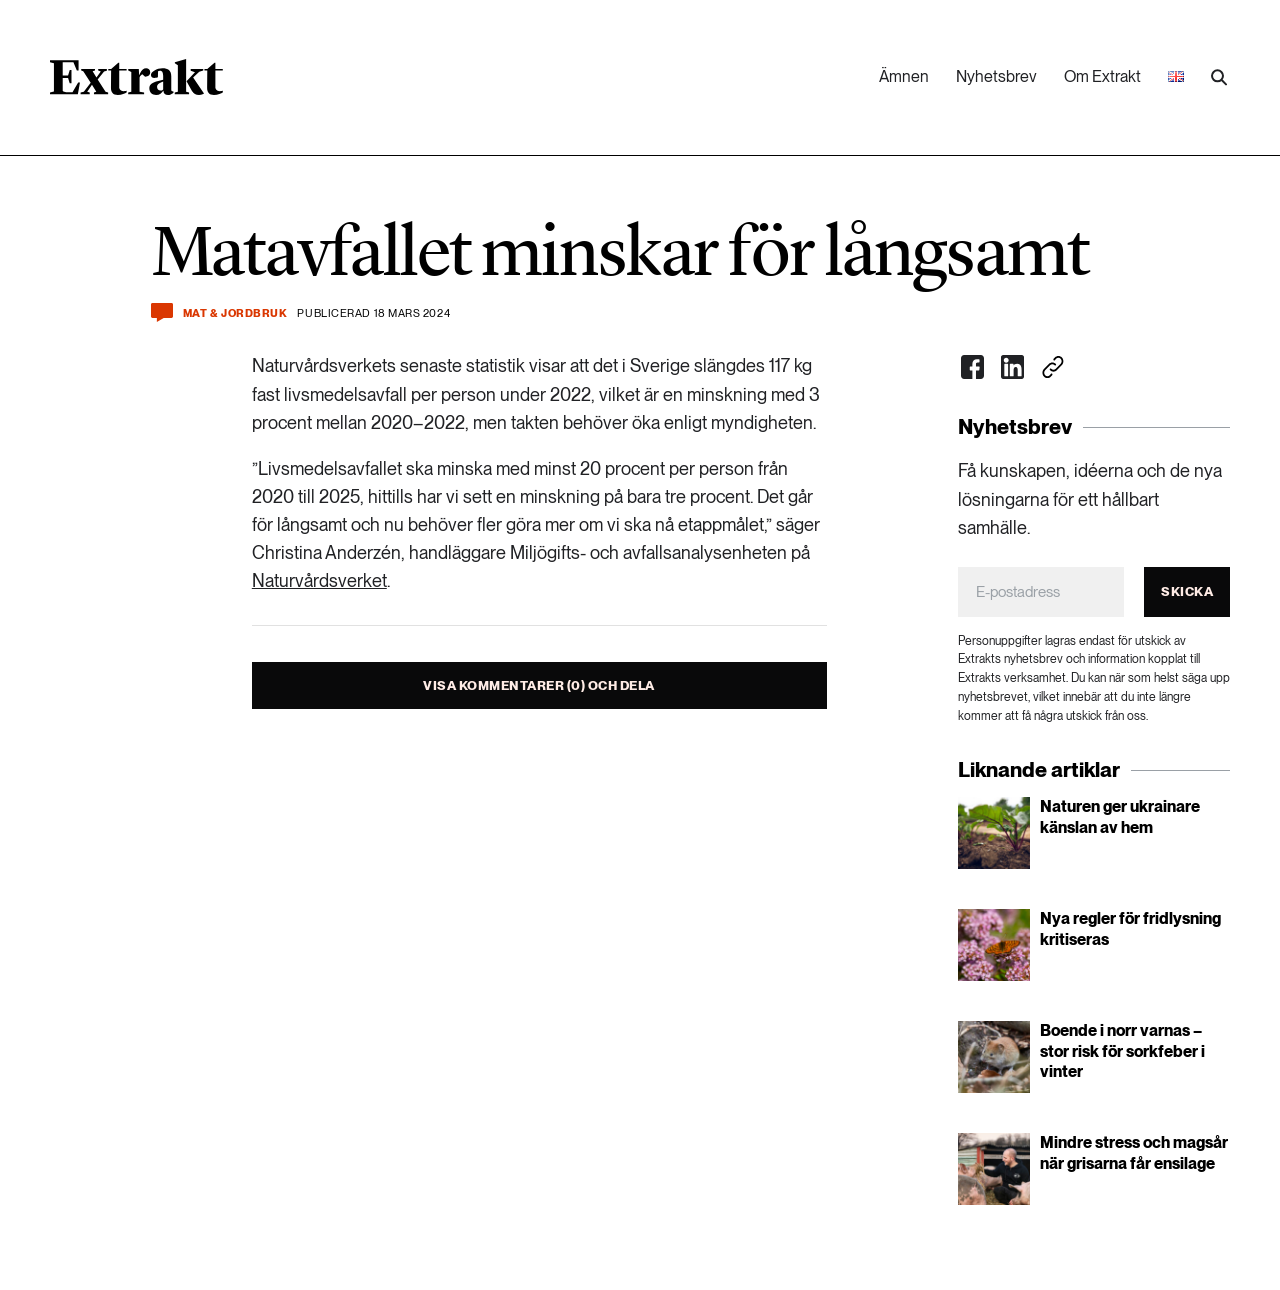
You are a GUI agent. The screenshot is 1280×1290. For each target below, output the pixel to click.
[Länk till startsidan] (136, 84)
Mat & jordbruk (235, 313)
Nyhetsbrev (996, 76)
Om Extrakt (1102, 76)
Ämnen (904, 76)
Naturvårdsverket (319, 580)
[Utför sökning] (1219, 78)
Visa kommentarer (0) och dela (539, 685)
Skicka (1187, 591)
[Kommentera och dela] (162, 312)
